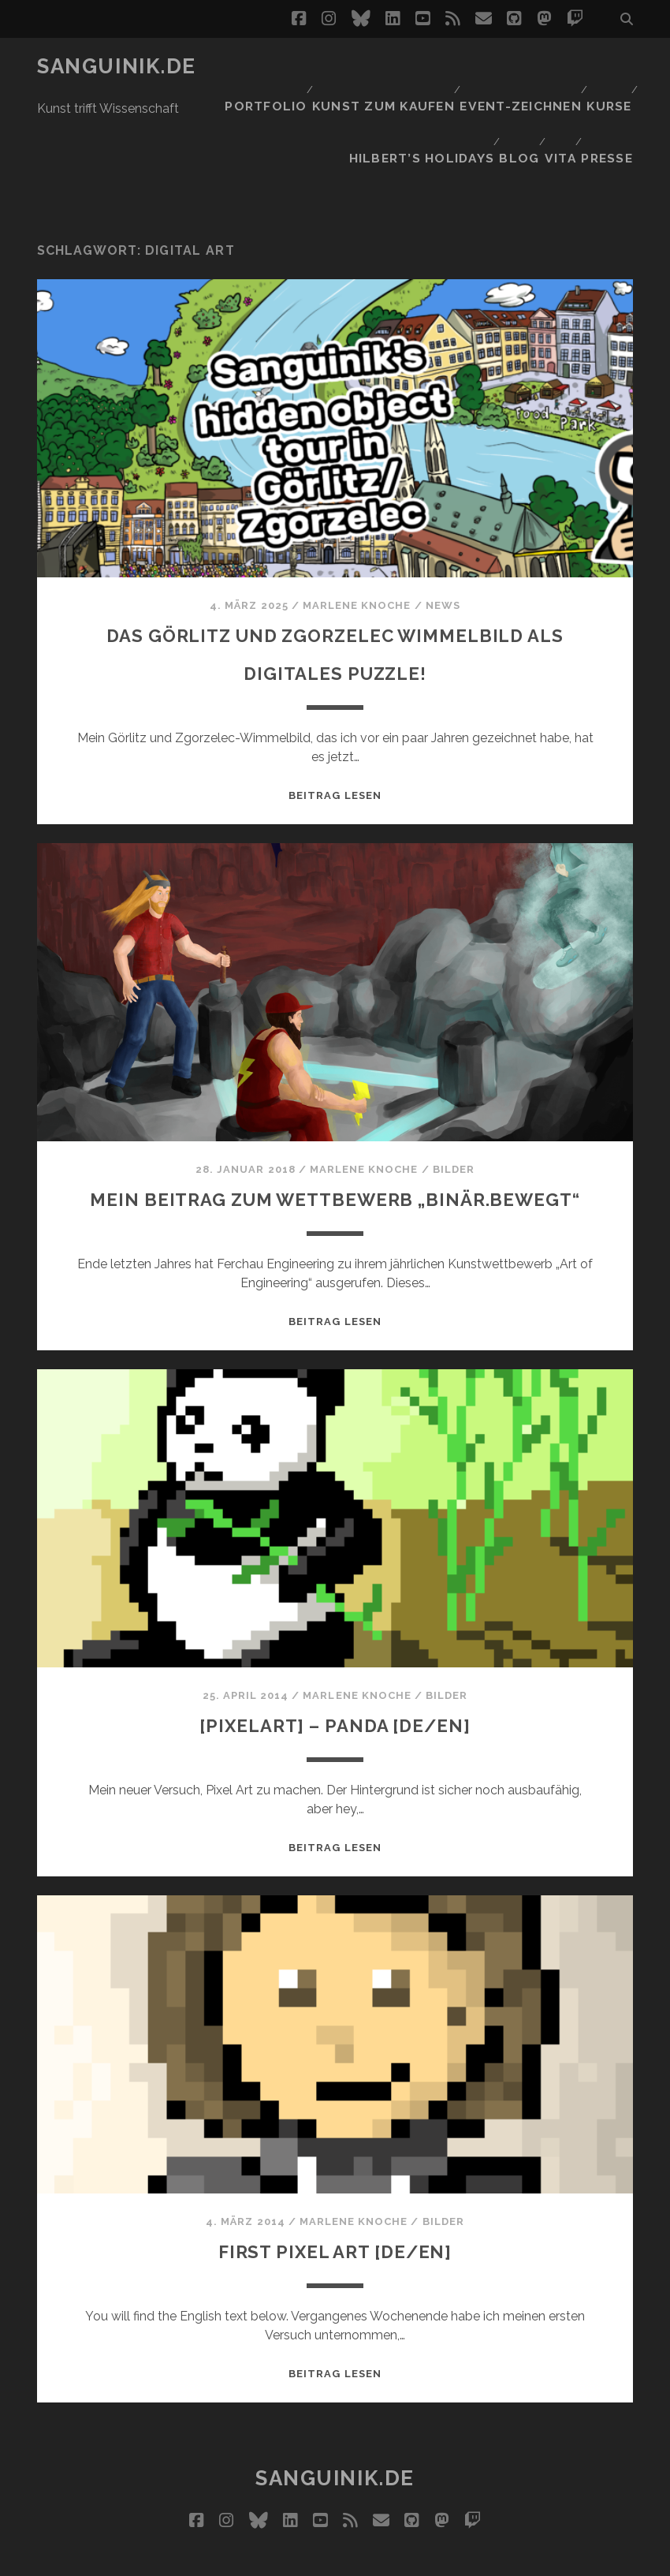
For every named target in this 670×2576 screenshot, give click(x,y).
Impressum (365, 2558)
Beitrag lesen (335, 707)
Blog (507, 86)
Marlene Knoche (357, 517)
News (443, 517)
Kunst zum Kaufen (384, 67)
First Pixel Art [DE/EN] (335, 2199)
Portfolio (270, 67)
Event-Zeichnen (515, 67)
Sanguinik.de (116, 66)
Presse (611, 86)
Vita (557, 86)
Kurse (605, 67)
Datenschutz (453, 2558)
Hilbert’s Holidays (411, 86)
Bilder (454, 1081)
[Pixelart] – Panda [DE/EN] (335, 1673)
